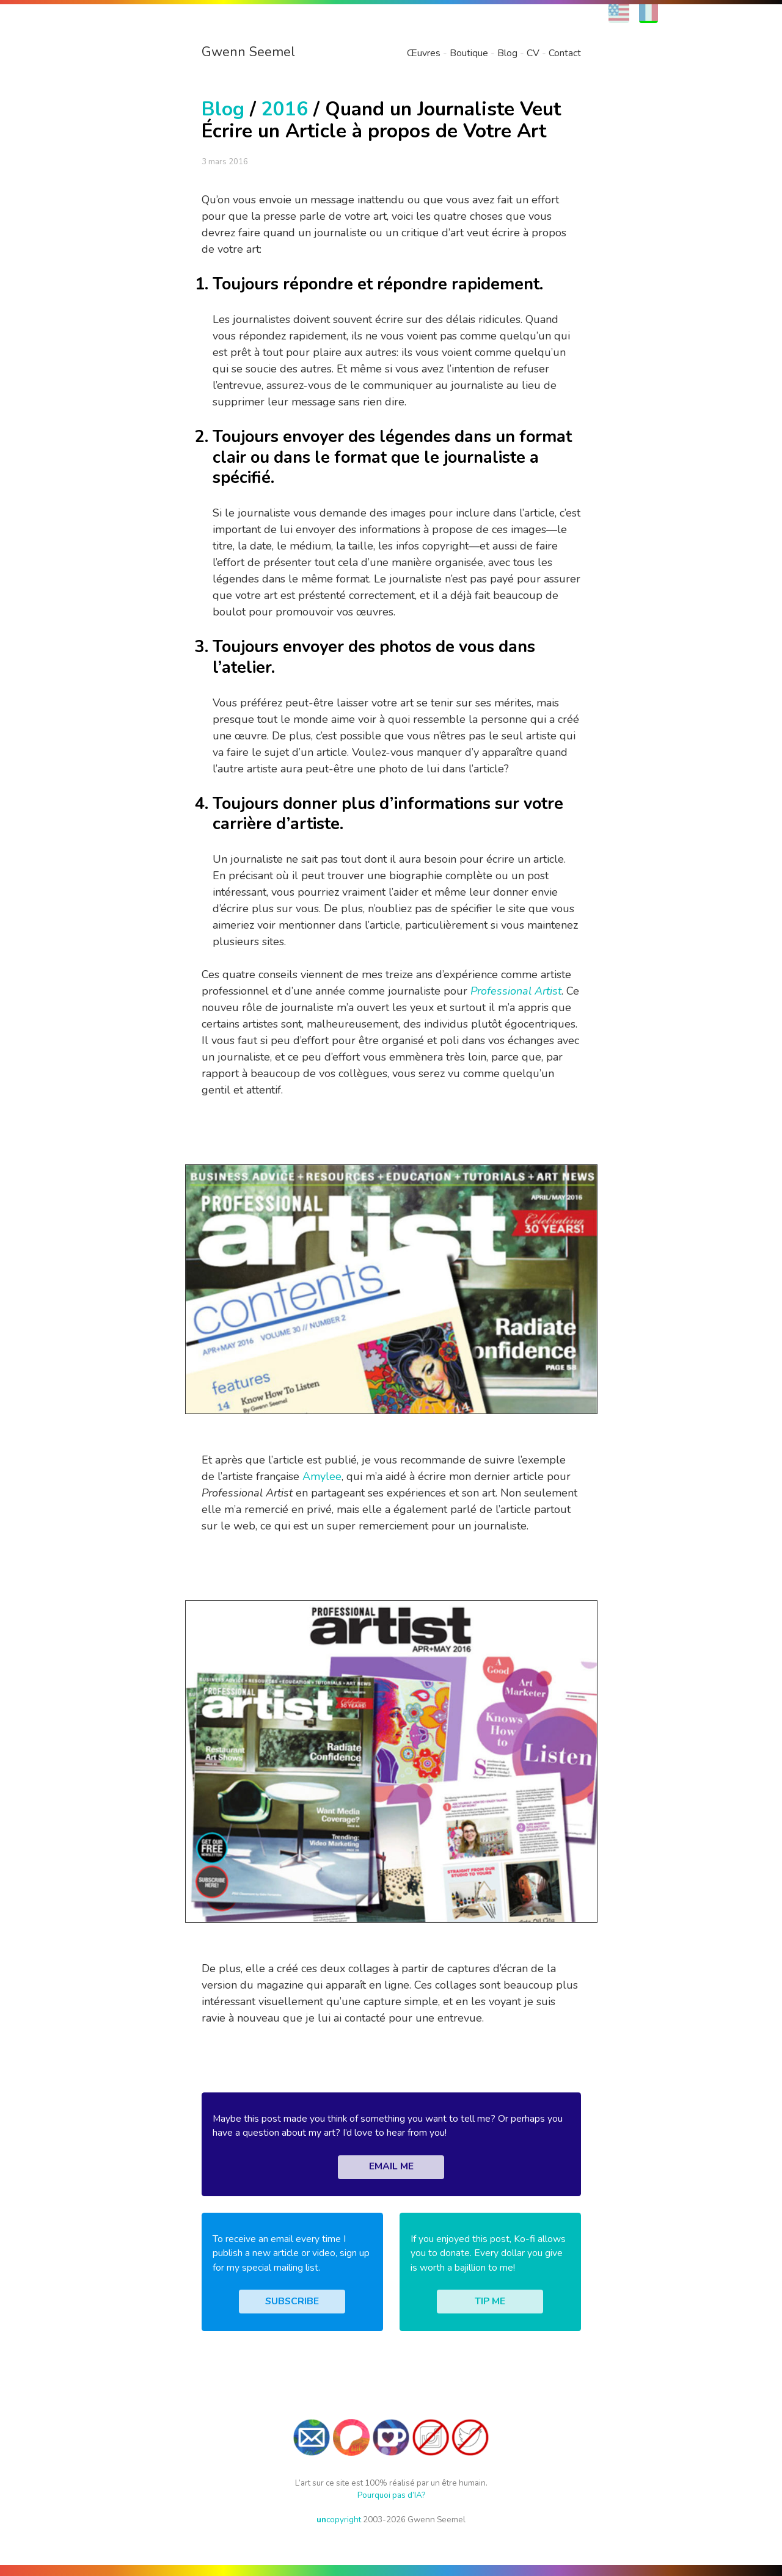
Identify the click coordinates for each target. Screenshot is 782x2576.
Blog (507, 53)
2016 (284, 109)
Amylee (322, 1476)
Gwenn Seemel (248, 52)
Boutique (469, 53)
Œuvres (423, 53)
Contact (565, 53)
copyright (338, 2519)
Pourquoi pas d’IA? (391, 2495)
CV (533, 53)
